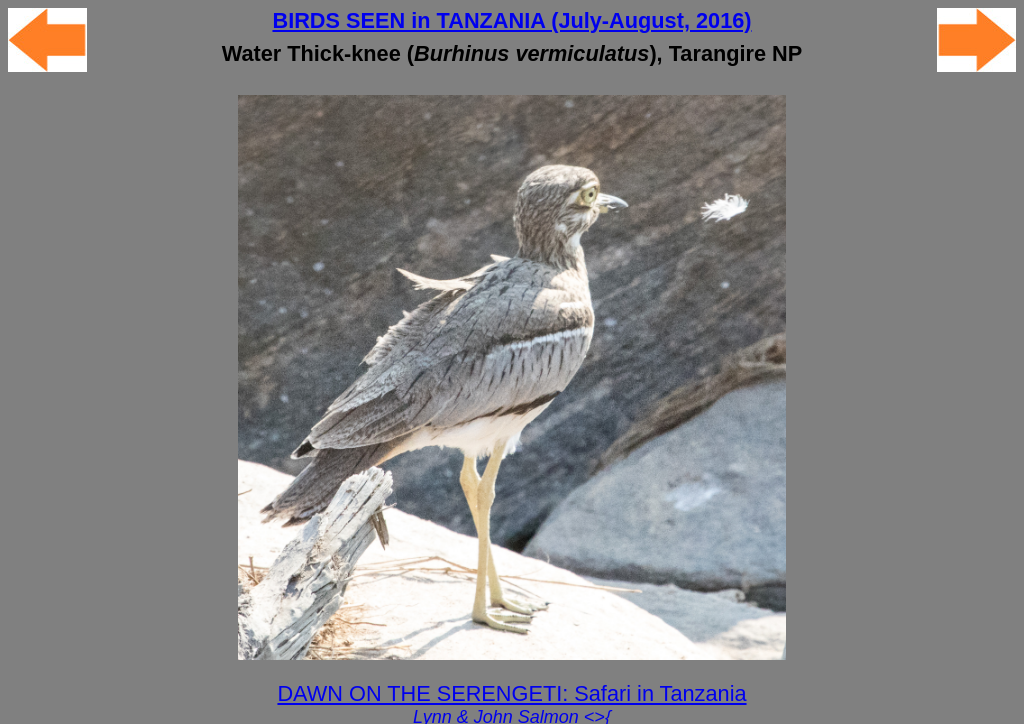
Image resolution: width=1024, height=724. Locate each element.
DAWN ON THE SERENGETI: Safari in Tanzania (511, 693)
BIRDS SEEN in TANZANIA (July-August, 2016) (511, 20)
